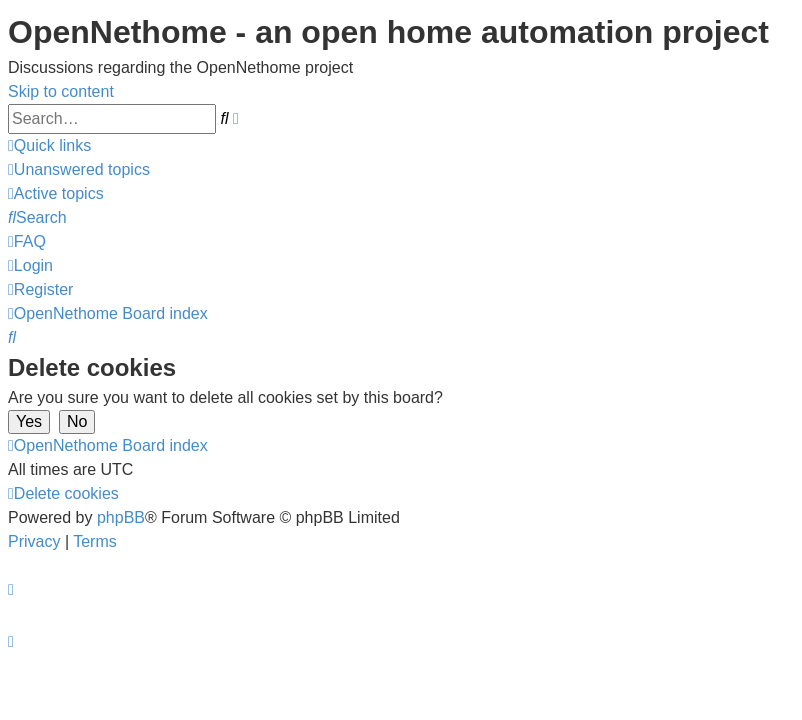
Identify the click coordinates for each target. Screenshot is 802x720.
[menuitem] (79, 169)
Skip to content (61, 91)
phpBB (121, 517)
